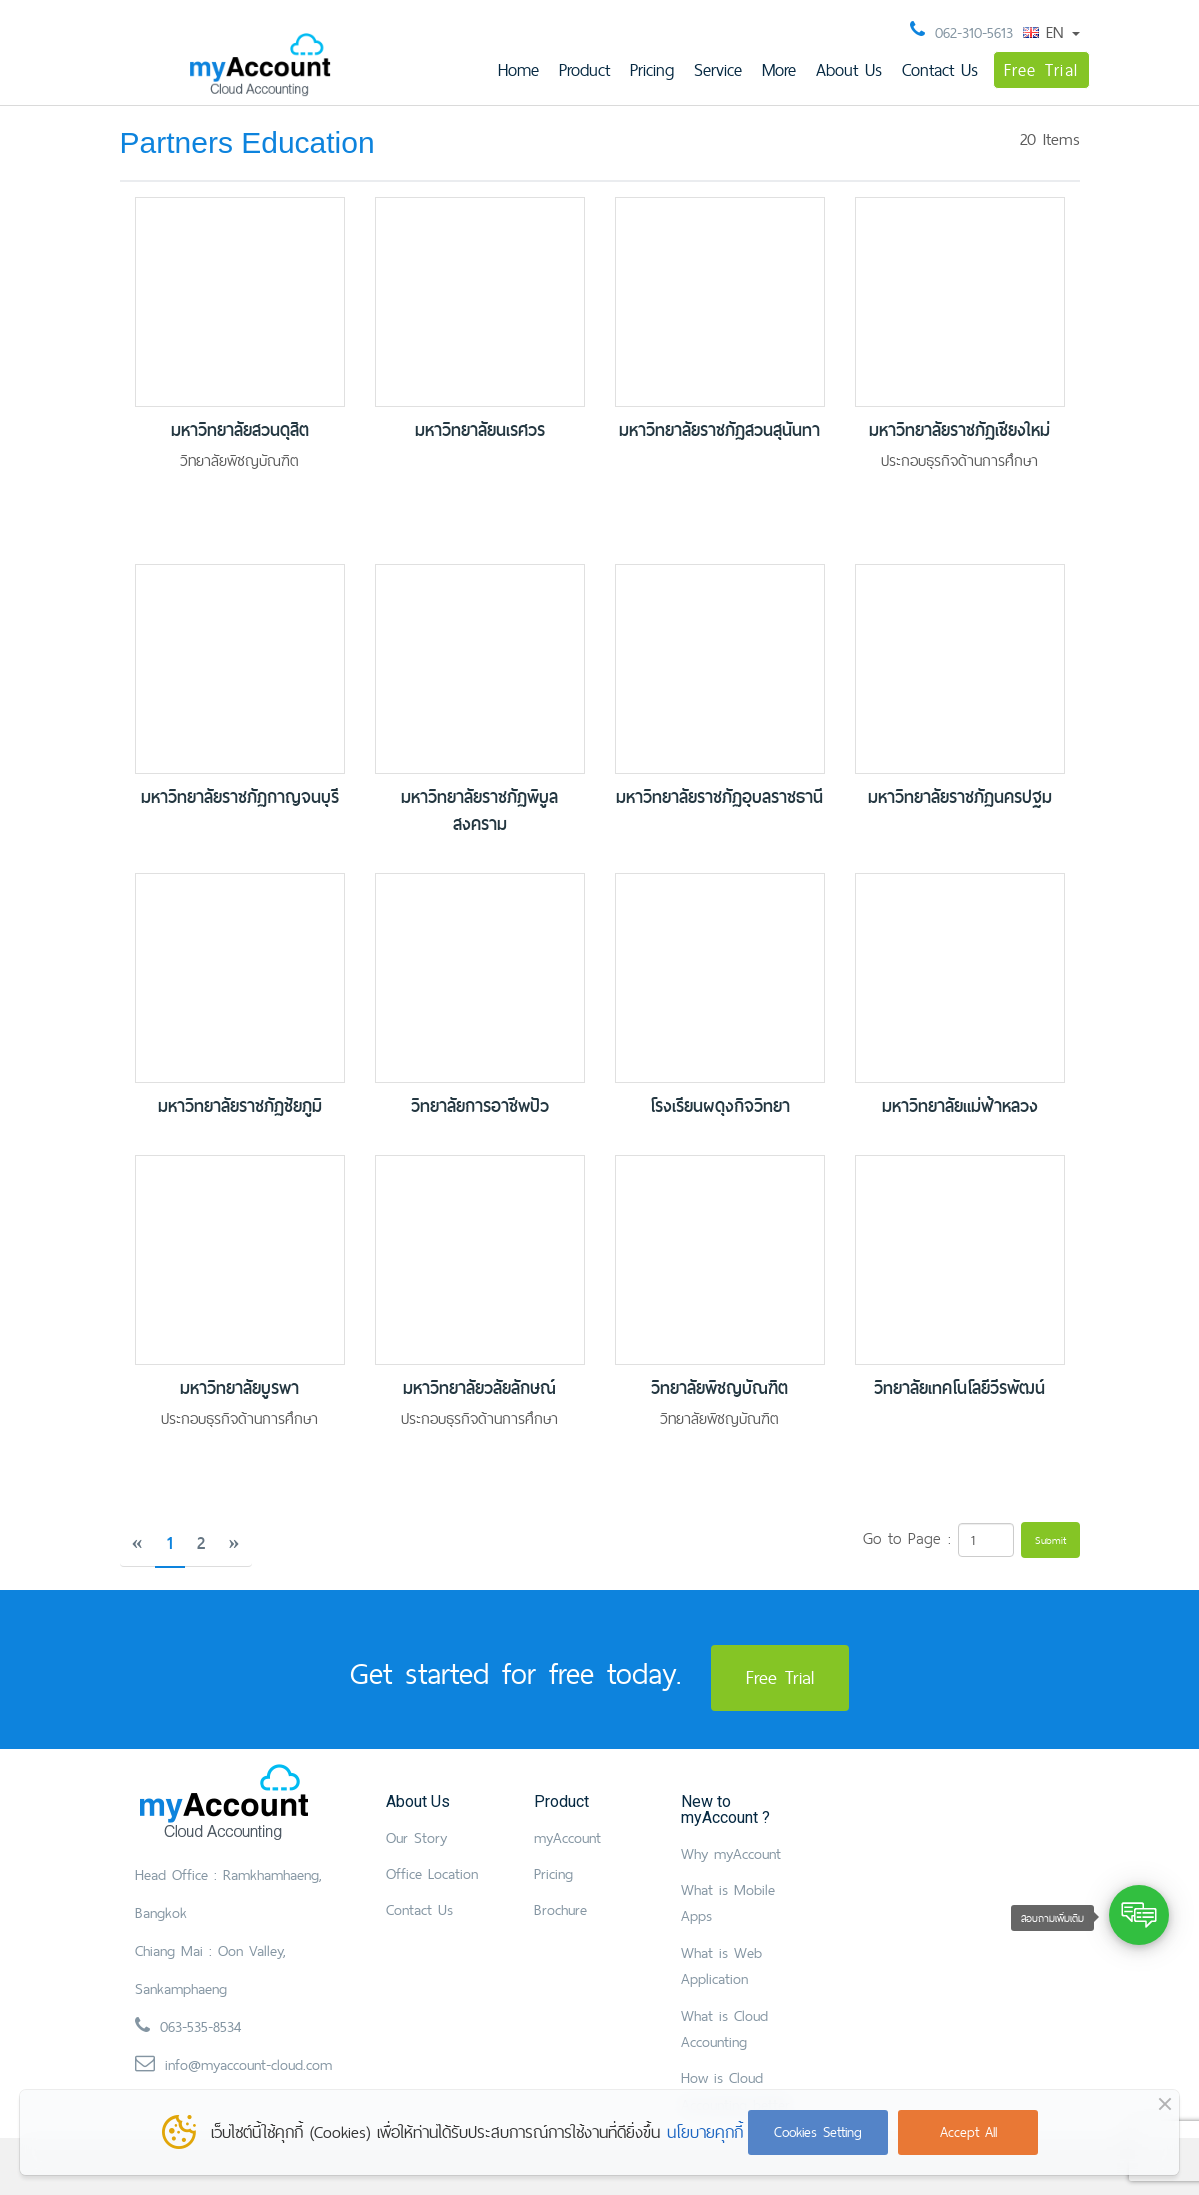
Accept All (968, 2132)
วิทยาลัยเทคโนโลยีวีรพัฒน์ (959, 1388)
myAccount (567, 1837)
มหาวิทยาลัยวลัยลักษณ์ (479, 1388)
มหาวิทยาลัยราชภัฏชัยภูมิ (240, 1106)
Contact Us (940, 69)
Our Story (416, 1837)
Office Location (432, 1873)
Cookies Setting (818, 2132)
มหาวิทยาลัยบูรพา (239, 1388)
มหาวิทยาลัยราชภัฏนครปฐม (960, 797)
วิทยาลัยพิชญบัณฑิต (719, 1388)
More (779, 69)
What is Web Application (721, 1965)
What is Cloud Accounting (724, 2028)
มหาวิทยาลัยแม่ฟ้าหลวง (960, 1106)
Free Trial (1041, 69)
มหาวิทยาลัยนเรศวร (480, 430)
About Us (849, 69)
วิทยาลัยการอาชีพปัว (480, 1106)
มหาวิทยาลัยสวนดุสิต (240, 430)
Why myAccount (731, 1853)
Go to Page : (907, 1538)
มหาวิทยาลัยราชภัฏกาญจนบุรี (240, 797)
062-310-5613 (974, 32)
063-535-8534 (200, 2026)
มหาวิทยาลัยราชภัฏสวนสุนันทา (719, 430)
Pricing (652, 69)
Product (584, 69)
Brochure (560, 1909)
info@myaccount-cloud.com (248, 2064)
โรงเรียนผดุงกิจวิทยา (720, 1106)
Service (718, 69)
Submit (1050, 1540)
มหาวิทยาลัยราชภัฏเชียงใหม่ (959, 430)
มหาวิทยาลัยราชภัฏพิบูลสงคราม (479, 811)
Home (518, 69)
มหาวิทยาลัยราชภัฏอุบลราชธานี (719, 797)
